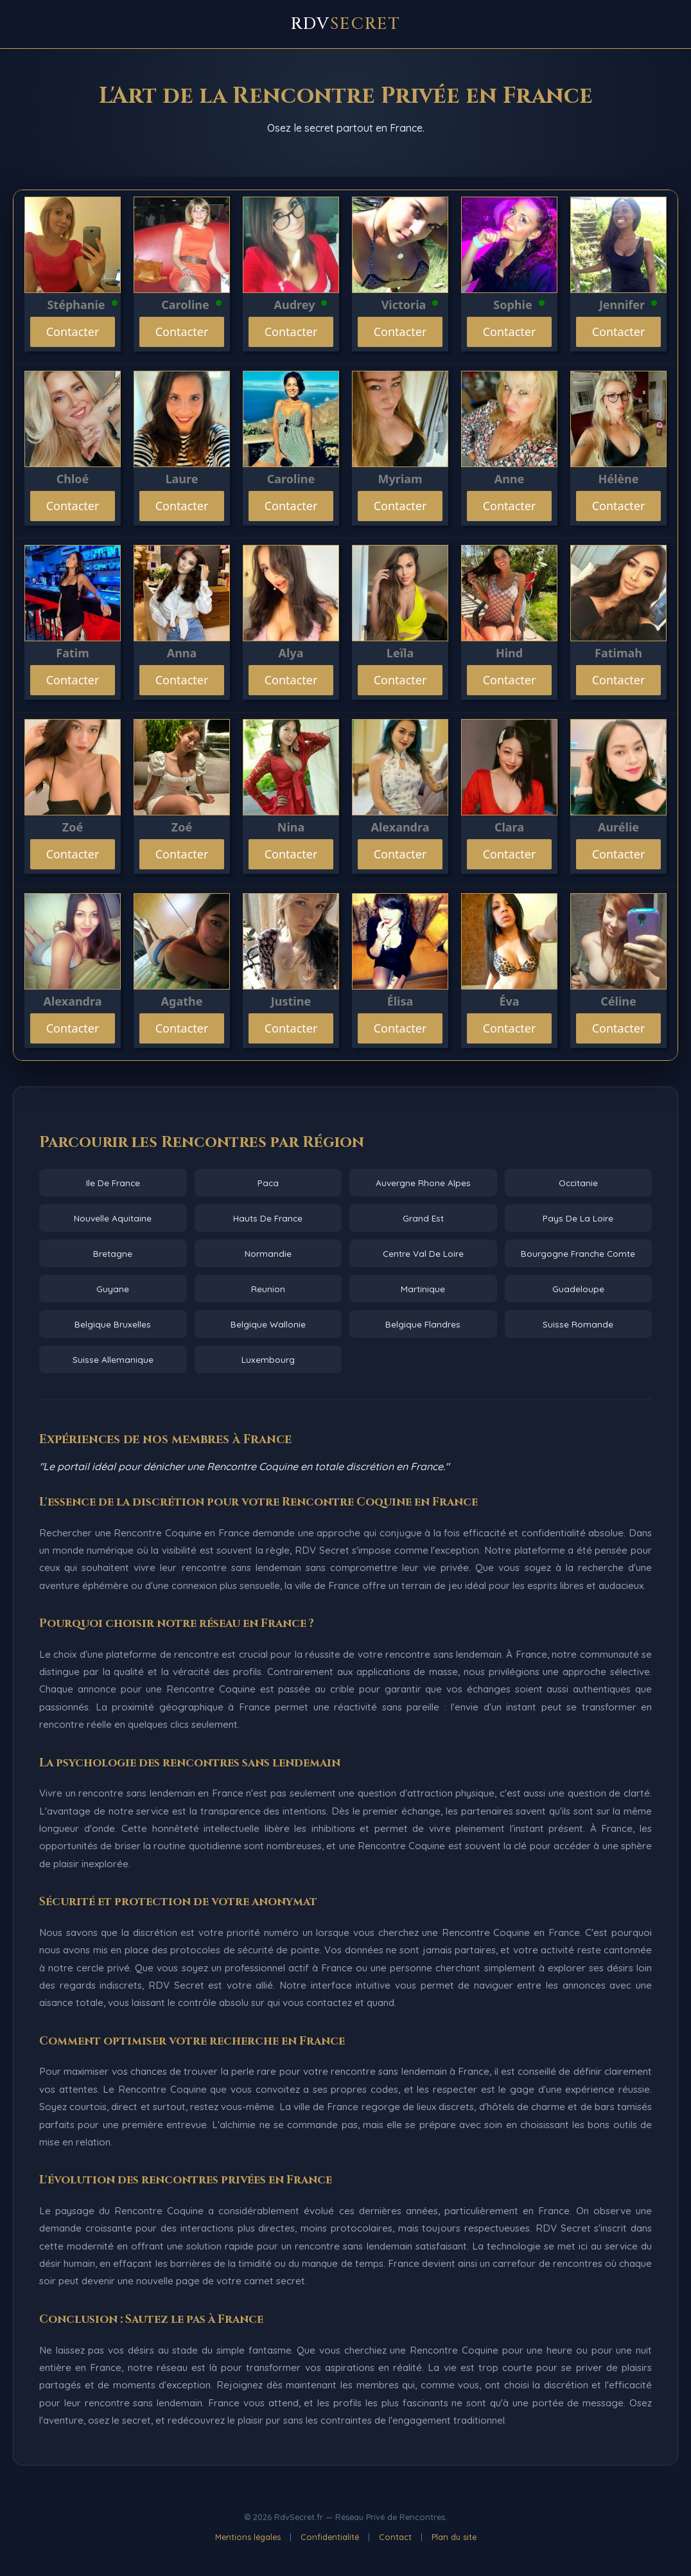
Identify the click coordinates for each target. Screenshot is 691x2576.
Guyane (112, 1288)
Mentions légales (248, 2537)
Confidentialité (330, 2537)
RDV (346, 24)
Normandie (268, 1253)
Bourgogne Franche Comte (578, 1253)
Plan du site (454, 2537)
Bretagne (112, 1253)
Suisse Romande (578, 1324)
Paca (268, 1182)
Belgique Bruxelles (112, 1324)
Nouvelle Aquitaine (113, 1217)
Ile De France (113, 1182)
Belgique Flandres (422, 1324)
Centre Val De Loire (423, 1253)
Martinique (423, 1288)
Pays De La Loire (578, 1217)
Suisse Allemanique (113, 1359)
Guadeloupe (578, 1288)
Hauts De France (267, 1217)
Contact (395, 2537)
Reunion (268, 1288)
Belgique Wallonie (268, 1324)
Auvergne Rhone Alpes (423, 1182)
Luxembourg (268, 1359)
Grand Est (423, 1217)
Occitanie (578, 1182)
